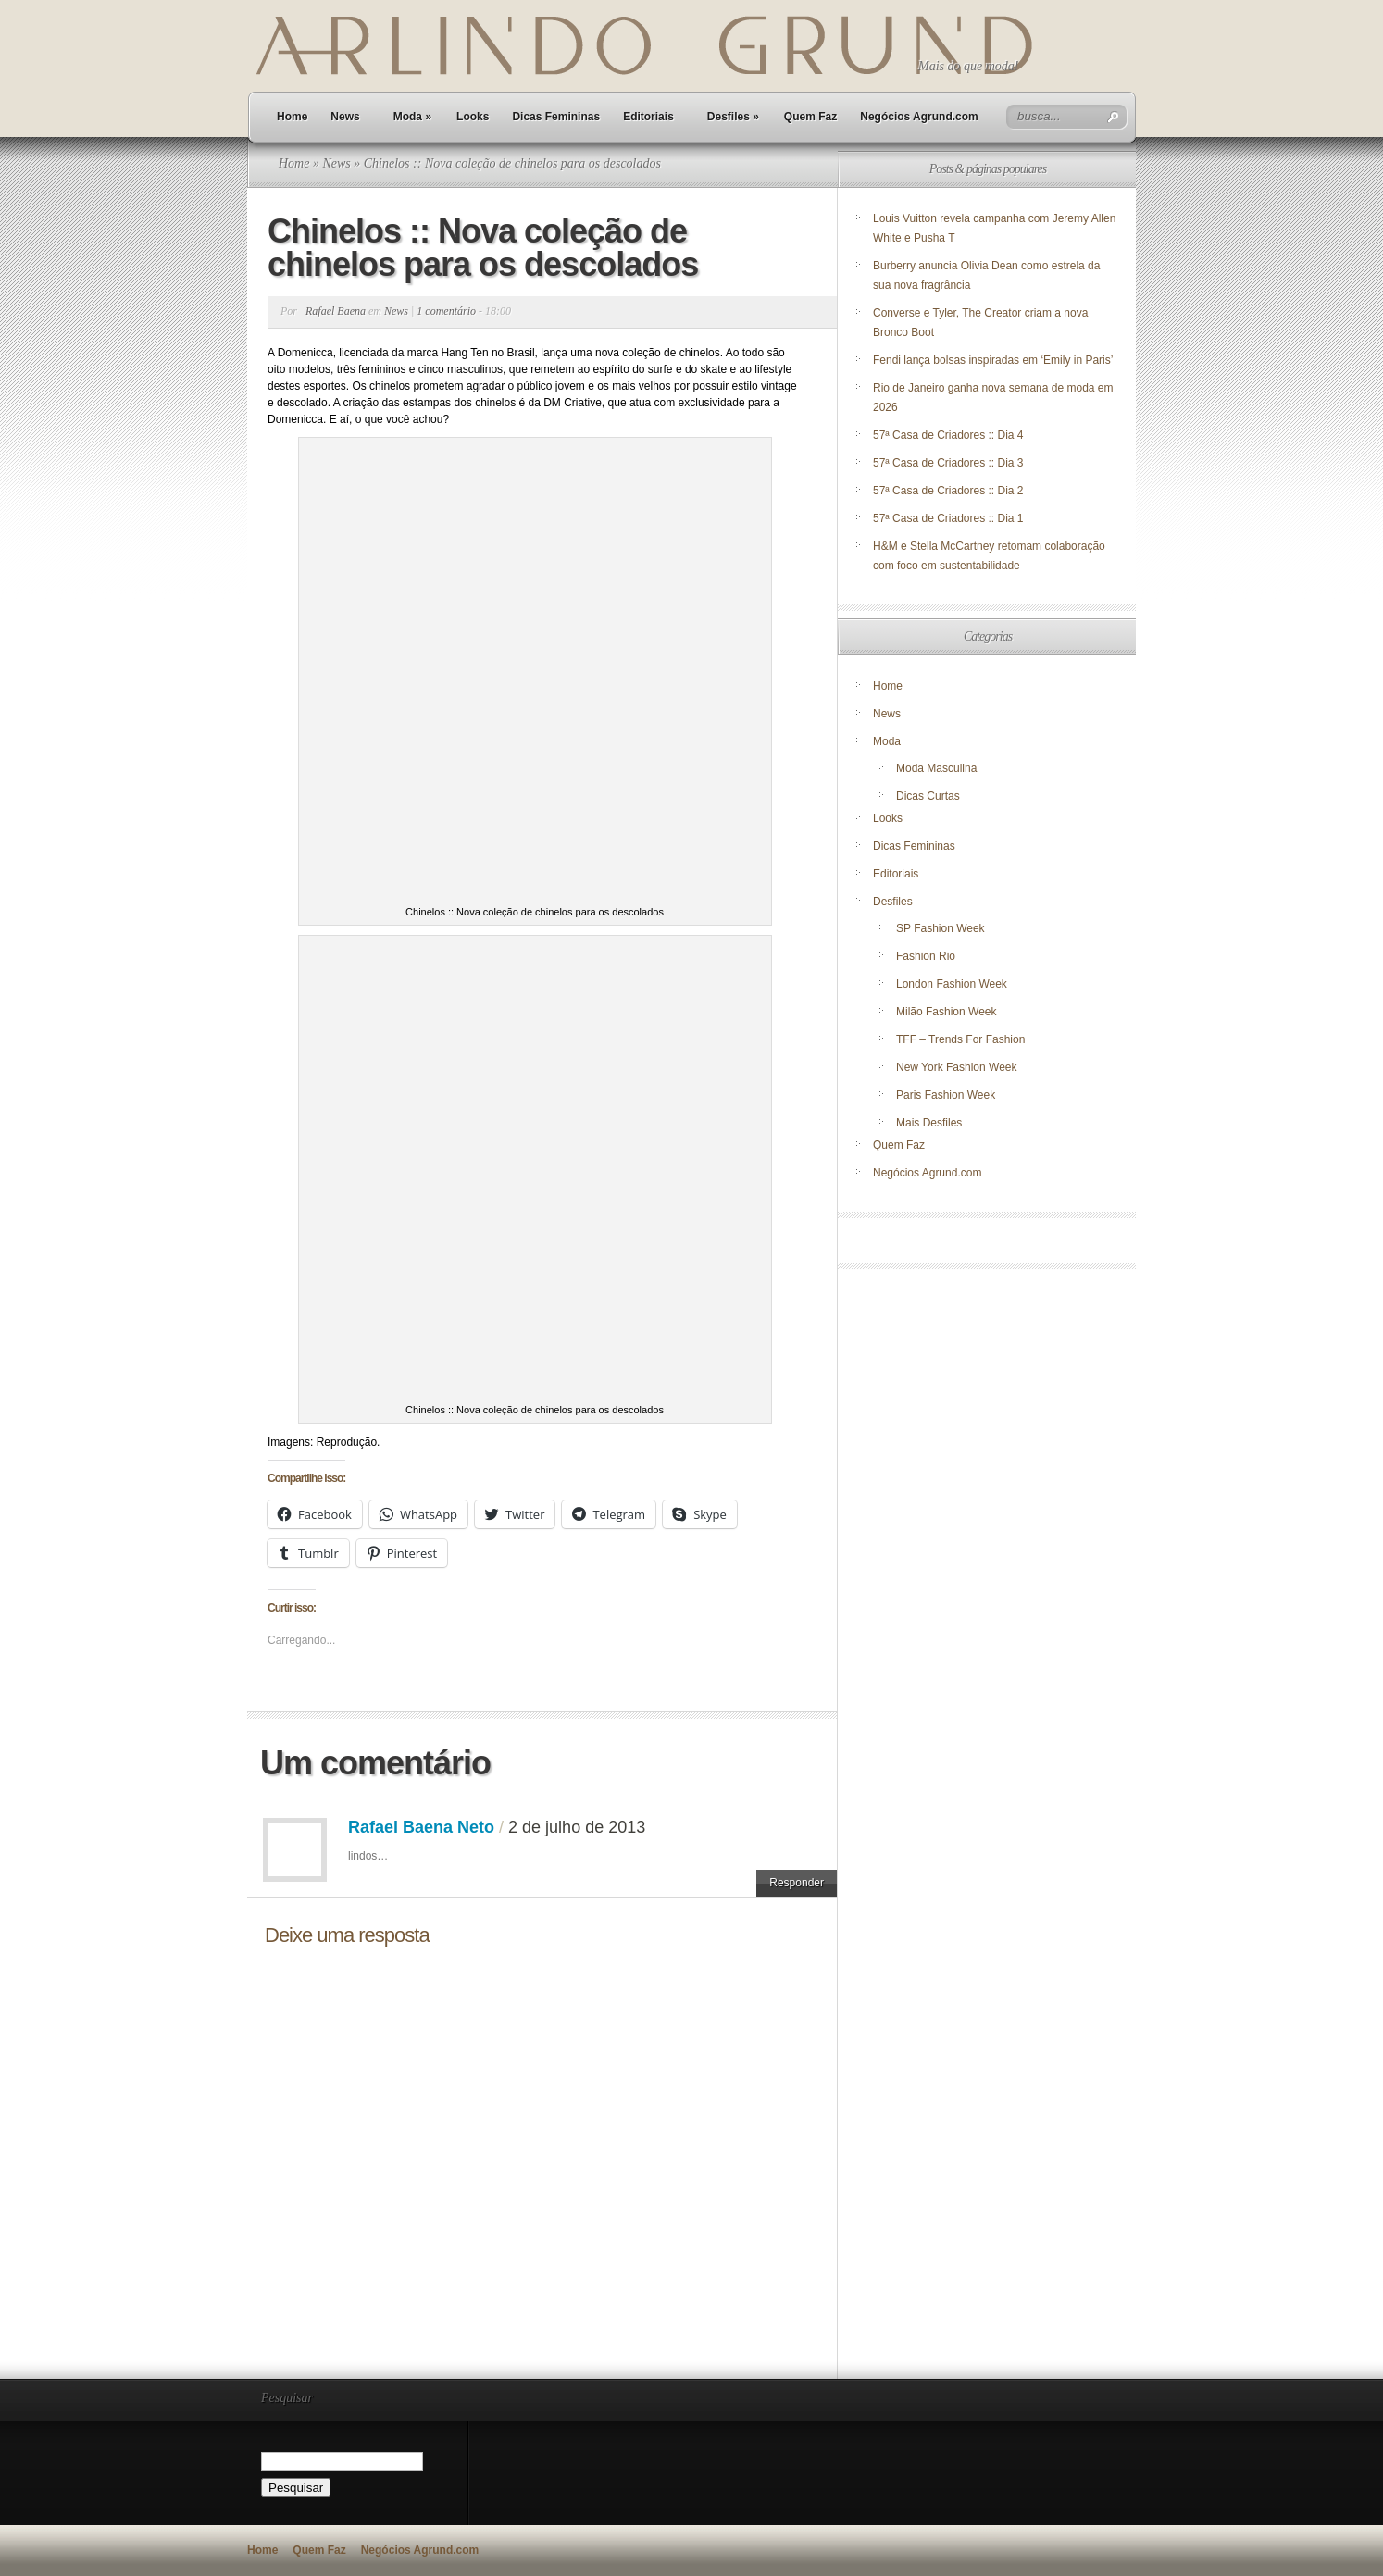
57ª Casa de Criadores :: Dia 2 (948, 490)
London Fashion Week (951, 983)
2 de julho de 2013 (576, 1827)
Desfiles (733, 116)
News (344, 116)
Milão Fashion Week (946, 1011)
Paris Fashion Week (945, 1095)
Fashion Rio (925, 956)
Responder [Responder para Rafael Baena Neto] (796, 1882)
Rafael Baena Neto (421, 1827)
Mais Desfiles (929, 1122)
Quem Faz (810, 116)
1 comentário (446, 311)
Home (292, 116)
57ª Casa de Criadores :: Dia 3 (948, 462)
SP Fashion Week (940, 928)
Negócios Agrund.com (919, 116)
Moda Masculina (936, 768)
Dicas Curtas (928, 796)
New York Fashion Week (956, 1067)
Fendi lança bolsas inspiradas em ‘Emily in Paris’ (993, 360)
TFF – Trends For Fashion (960, 1039)
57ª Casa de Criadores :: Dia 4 (948, 435)
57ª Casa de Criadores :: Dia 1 (948, 518)
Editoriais (648, 116)
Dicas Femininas (556, 116)
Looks (472, 116)
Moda (412, 116)
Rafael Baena (335, 311)
